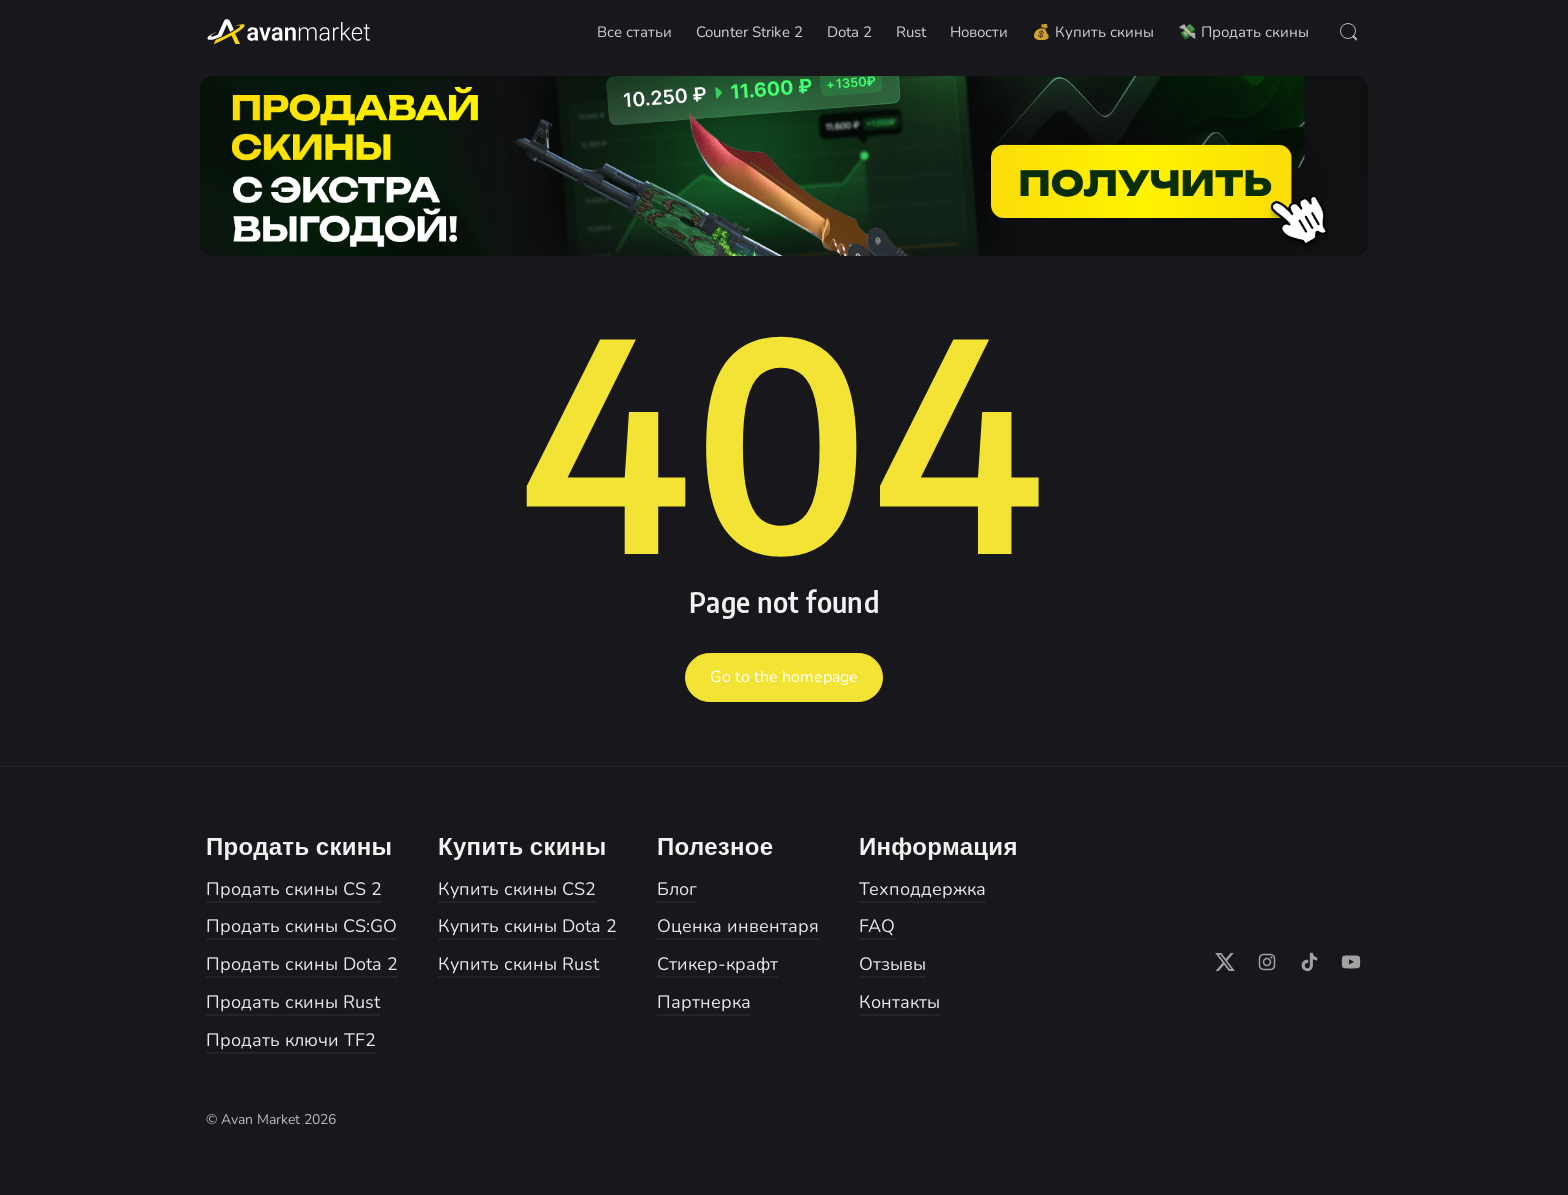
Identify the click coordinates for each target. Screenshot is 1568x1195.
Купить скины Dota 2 (527, 926)
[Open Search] (1349, 32)
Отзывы (892, 964)
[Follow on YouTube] (1351, 962)
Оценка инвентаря (738, 926)
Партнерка (704, 1002)
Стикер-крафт (717, 964)
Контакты (899, 1002)
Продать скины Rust (293, 1002)
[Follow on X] (1225, 962)
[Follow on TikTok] (1309, 962)
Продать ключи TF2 (291, 1040)
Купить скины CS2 (517, 889)
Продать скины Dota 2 (302, 964)
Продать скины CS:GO (301, 926)
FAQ (877, 926)
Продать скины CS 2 (294, 889)
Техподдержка (922, 889)
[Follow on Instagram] (1267, 962)
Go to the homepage (784, 677)
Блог (677, 889)
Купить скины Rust (518, 964)
